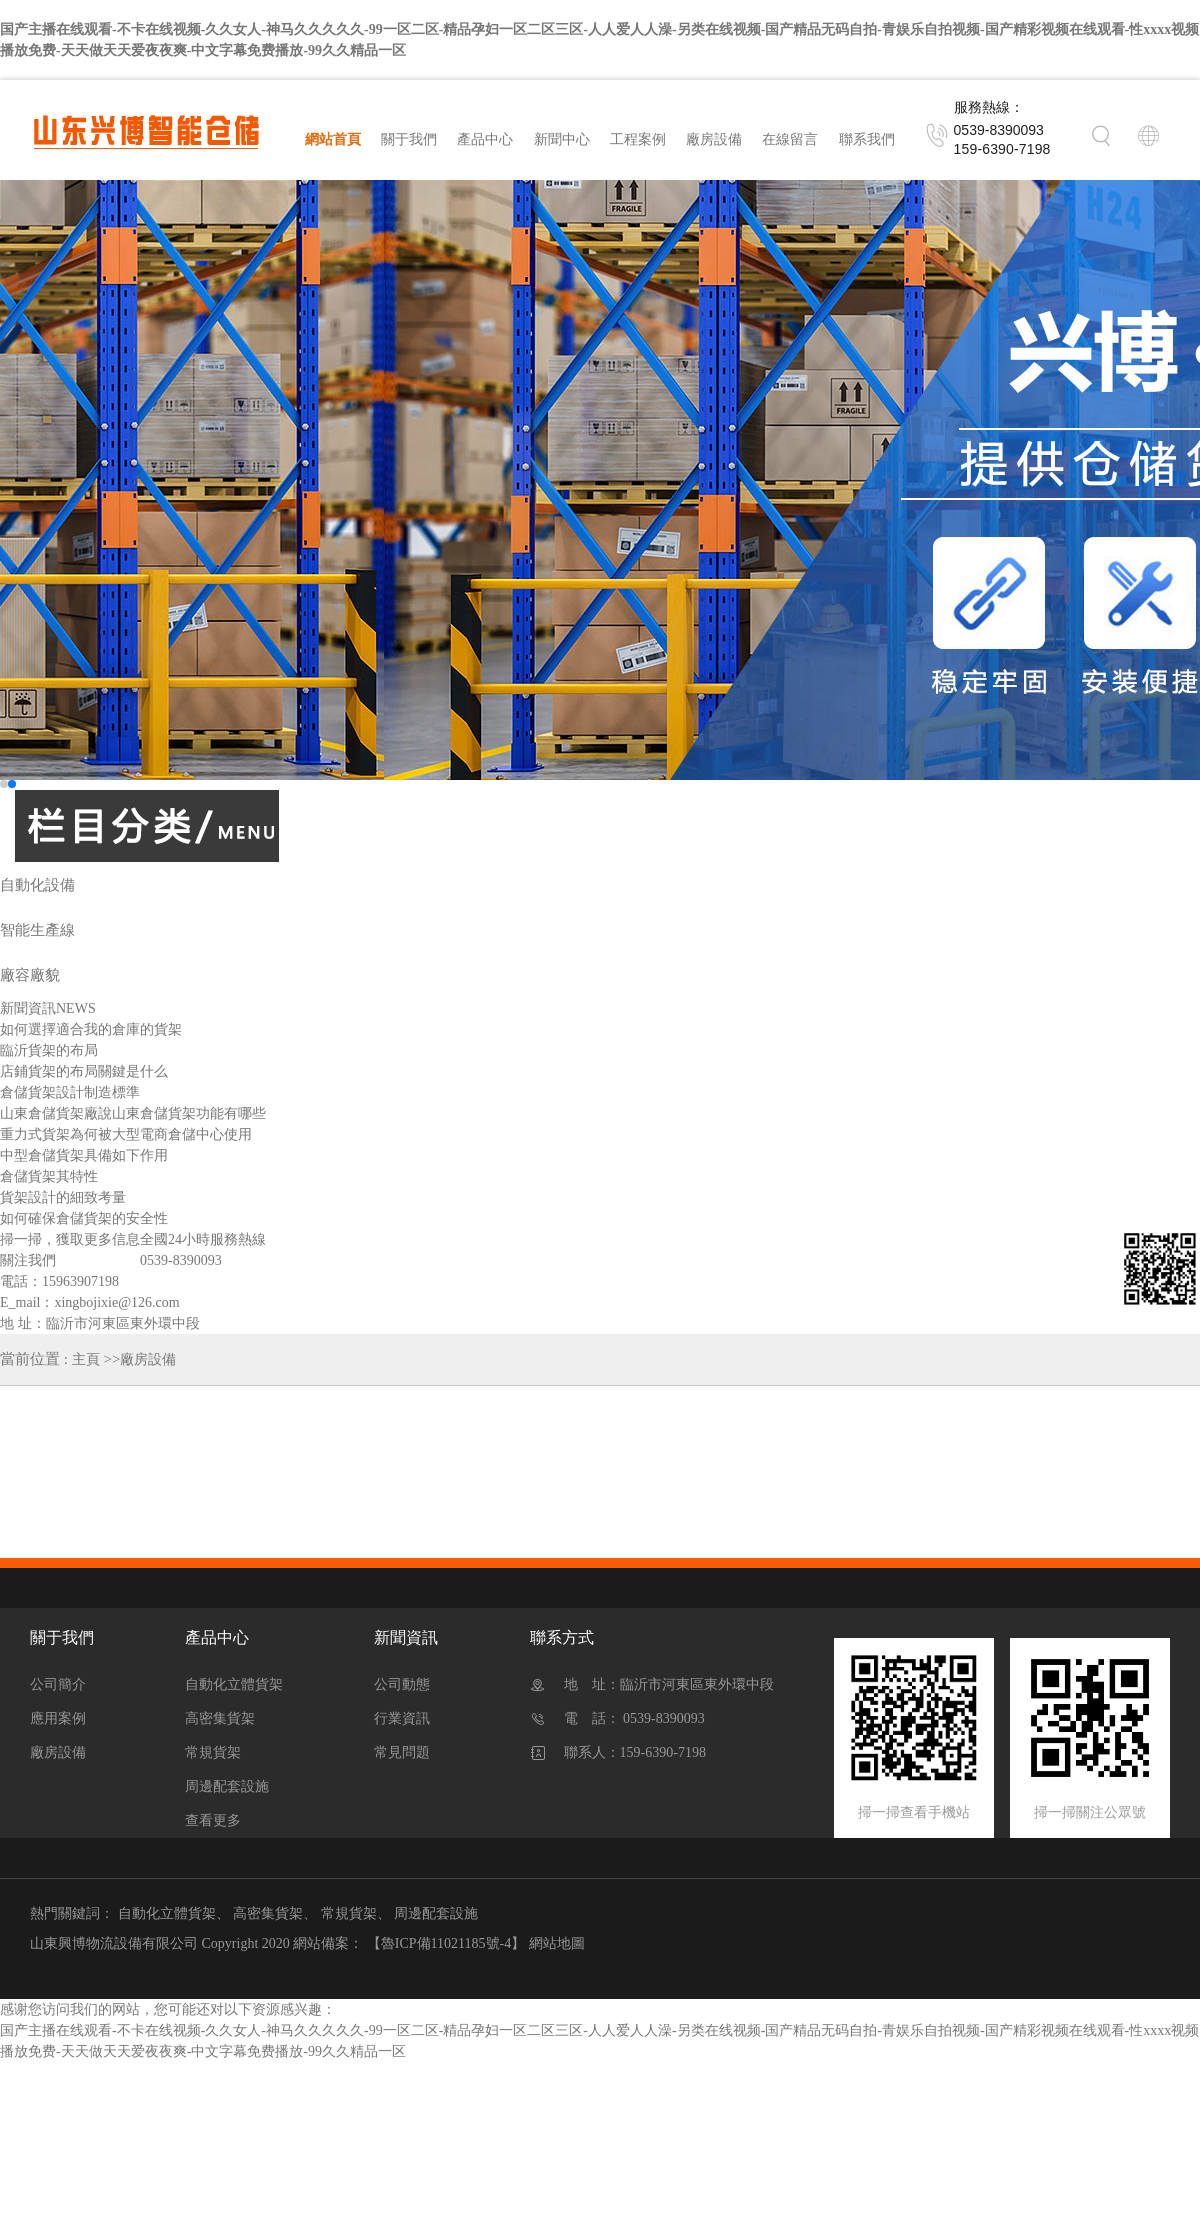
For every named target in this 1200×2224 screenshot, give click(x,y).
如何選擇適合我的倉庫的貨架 (91, 1029)
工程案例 (638, 139)
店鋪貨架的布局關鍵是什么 (84, 1071)
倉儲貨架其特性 (49, 1176)
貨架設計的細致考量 (63, 1197)
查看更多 (213, 1820)
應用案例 (58, 1718)
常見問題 (402, 1752)
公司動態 (402, 1684)
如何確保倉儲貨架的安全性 (84, 1218)
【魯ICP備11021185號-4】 (446, 1943)
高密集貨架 (220, 1718)
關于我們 (409, 139)
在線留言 (790, 139)
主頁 (86, 1359)
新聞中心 (562, 139)
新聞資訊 (406, 1637)
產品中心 (485, 139)
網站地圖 (557, 1943)
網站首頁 (333, 139)
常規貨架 (213, 1752)
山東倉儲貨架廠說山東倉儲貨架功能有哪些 (133, 1113)
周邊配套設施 (227, 1786)
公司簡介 (58, 1684)
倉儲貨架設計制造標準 (70, 1092)
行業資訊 (402, 1718)
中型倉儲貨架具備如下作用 (84, 1155)
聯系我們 (867, 139)
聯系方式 (562, 1637)
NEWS (76, 1008)
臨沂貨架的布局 (49, 1050)
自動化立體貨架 (234, 1684)
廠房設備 (714, 139)
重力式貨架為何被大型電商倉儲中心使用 (126, 1134)
